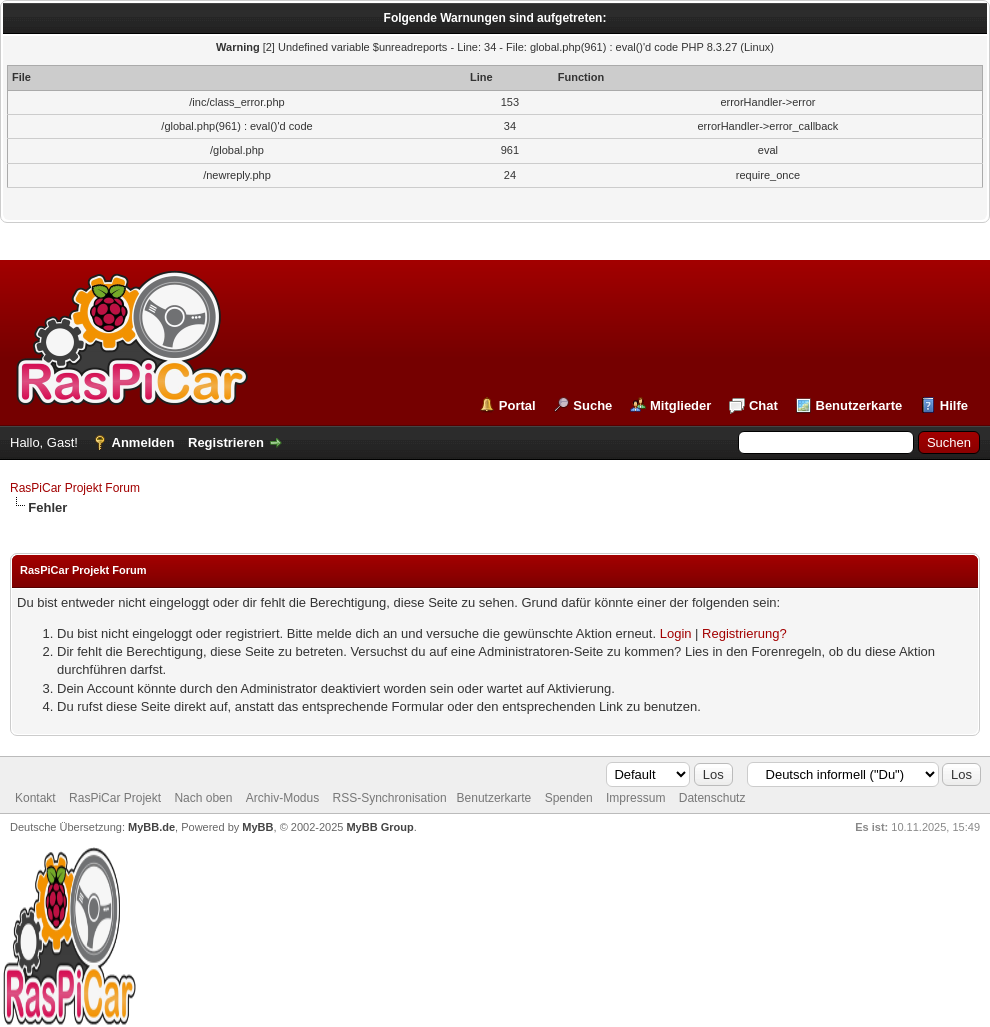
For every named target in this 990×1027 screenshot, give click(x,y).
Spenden (569, 798)
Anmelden (143, 442)
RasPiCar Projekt (116, 798)
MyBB (257, 827)
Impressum (635, 798)
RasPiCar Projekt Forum (75, 488)
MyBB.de (151, 827)
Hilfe (954, 405)
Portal (517, 405)
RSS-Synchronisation (390, 798)
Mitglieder (680, 405)
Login (676, 633)
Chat (763, 405)
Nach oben (203, 798)
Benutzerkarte (859, 405)
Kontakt (35, 798)
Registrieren (226, 442)
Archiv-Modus (282, 798)
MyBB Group (379, 827)
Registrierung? (744, 633)
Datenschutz (712, 798)
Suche (592, 405)
